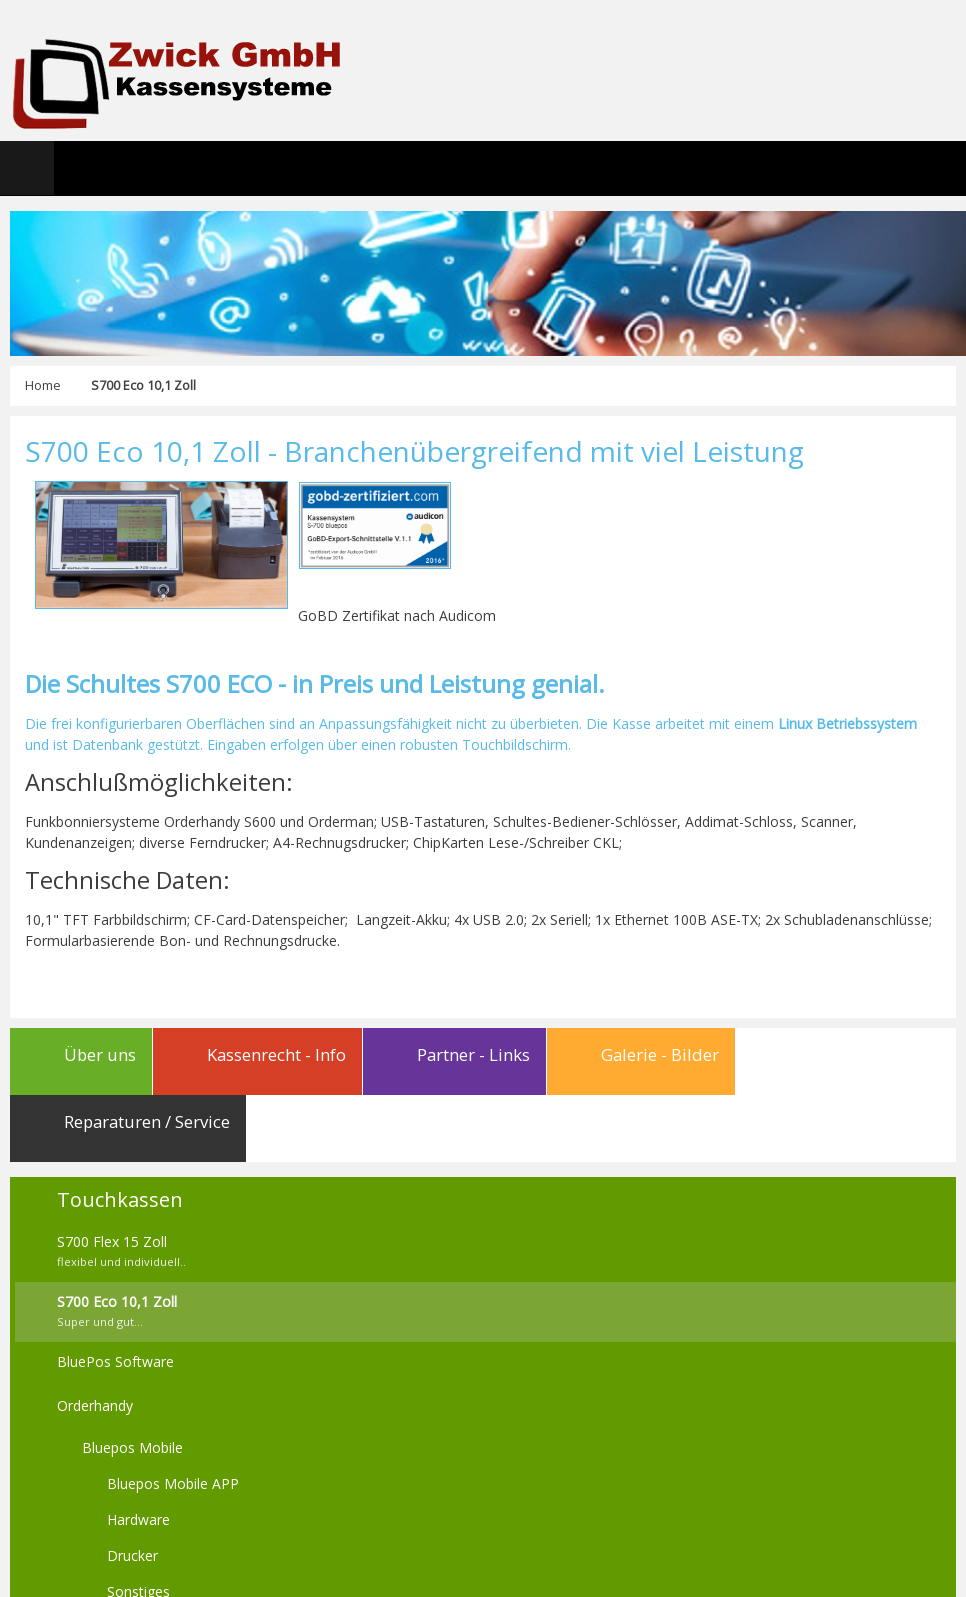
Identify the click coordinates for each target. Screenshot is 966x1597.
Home (43, 385)
